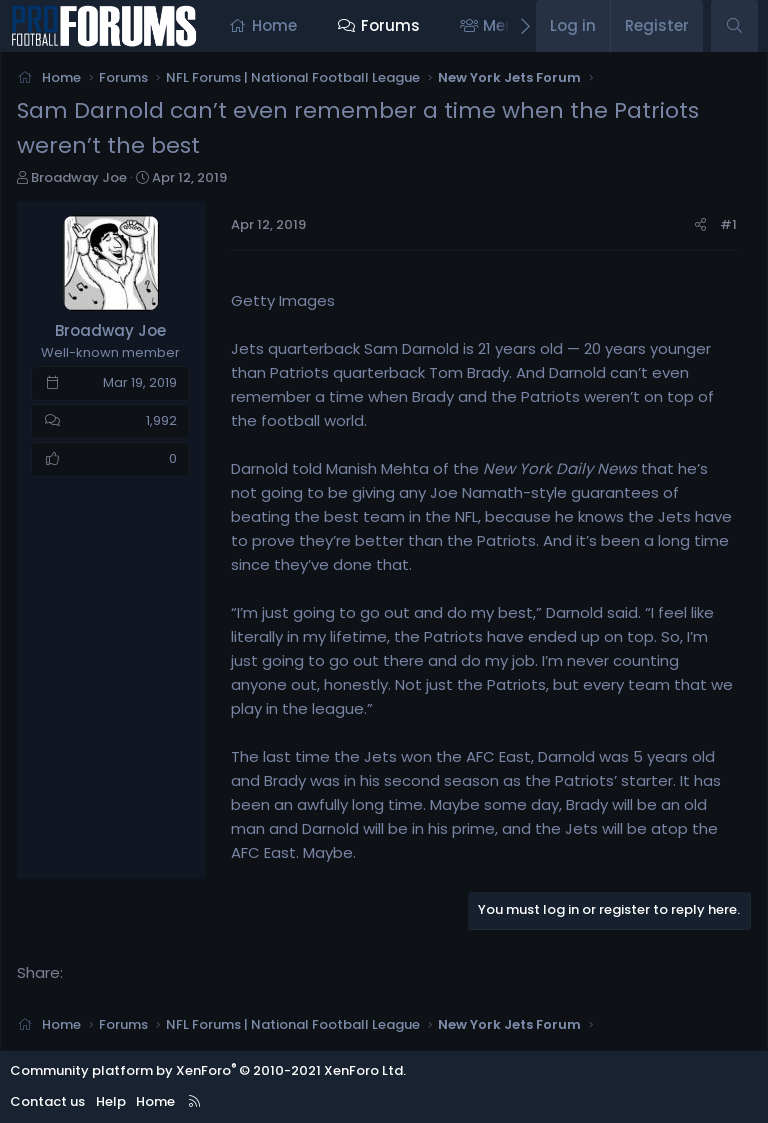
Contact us (47, 1101)
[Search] (734, 26)
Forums (390, 25)
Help (111, 1101)
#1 (728, 224)
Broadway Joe (79, 177)
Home (274, 25)
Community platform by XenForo (208, 1070)
